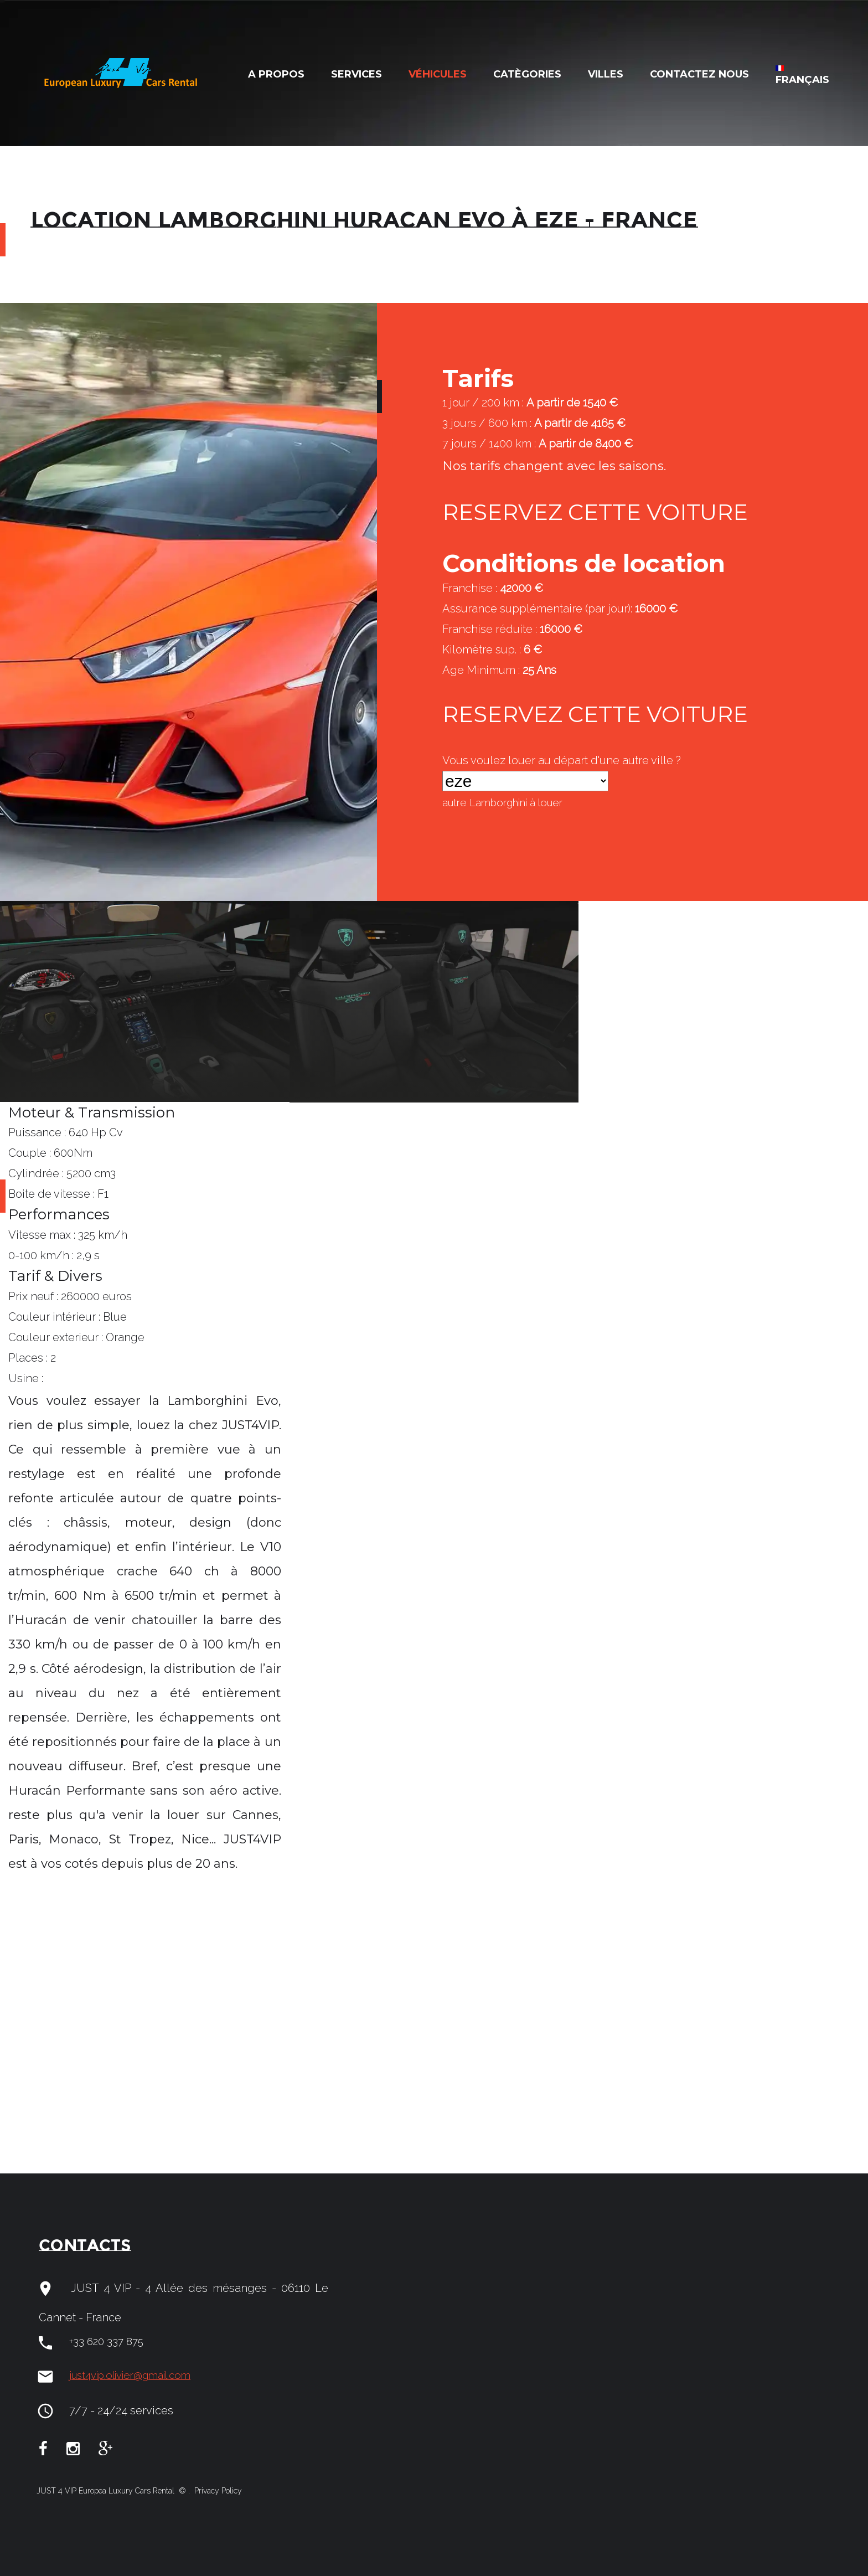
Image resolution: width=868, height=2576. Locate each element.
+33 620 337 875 (108, 2342)
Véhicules (438, 74)
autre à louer (509, 803)
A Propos (276, 74)
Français (802, 75)
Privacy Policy (217, 2490)
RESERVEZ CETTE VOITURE (611, 513)
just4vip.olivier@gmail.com (137, 2376)
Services (356, 74)
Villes (605, 74)
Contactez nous (699, 74)
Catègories (527, 74)
